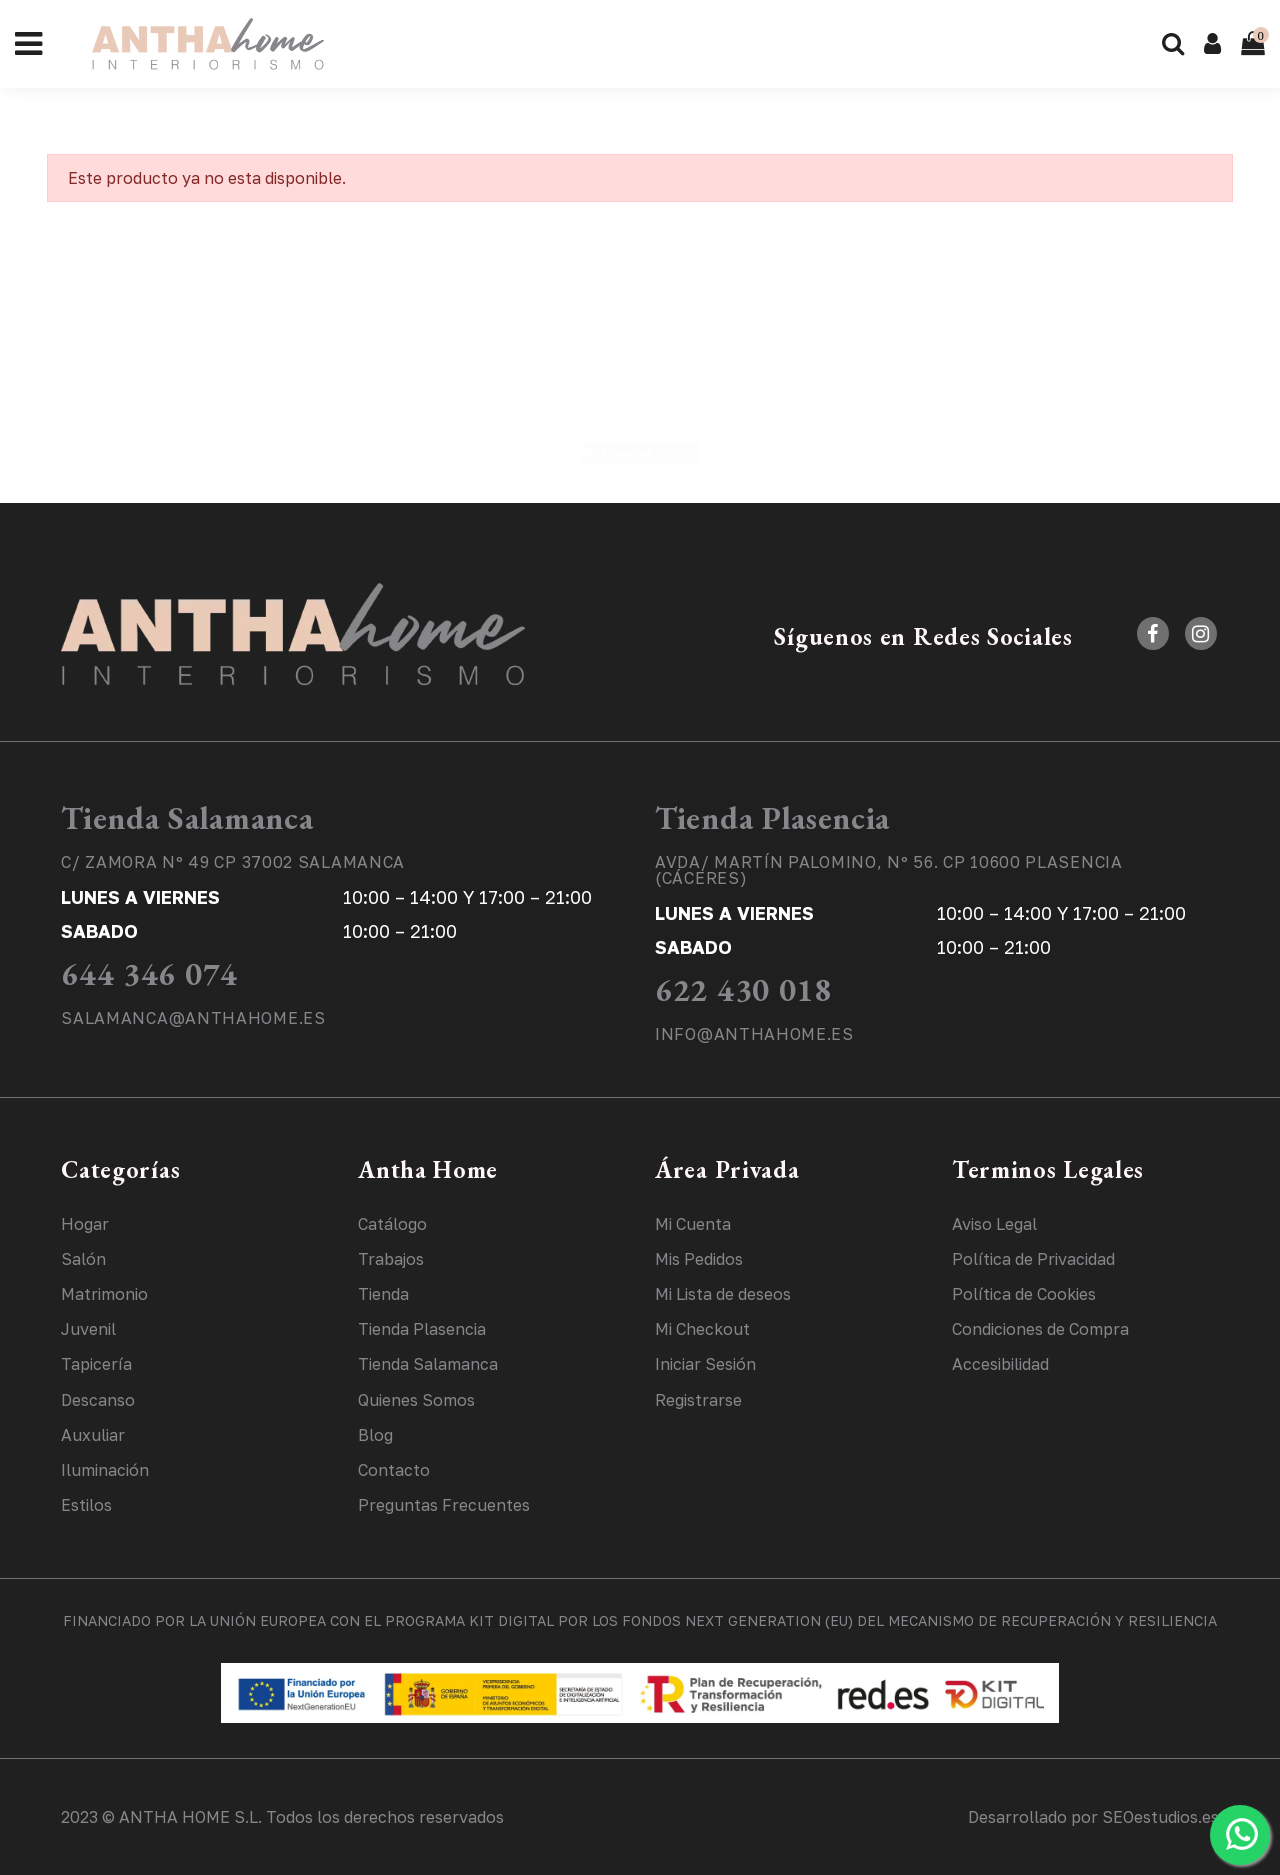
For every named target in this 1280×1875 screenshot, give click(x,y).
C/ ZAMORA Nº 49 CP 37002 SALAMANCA (233, 862)
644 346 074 (149, 974)
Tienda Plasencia (772, 818)
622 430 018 (743, 990)
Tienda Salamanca (187, 818)
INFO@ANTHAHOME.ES (754, 1034)
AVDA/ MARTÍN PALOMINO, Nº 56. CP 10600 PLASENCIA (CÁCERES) (889, 870)
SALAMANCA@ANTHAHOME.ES (193, 1018)
